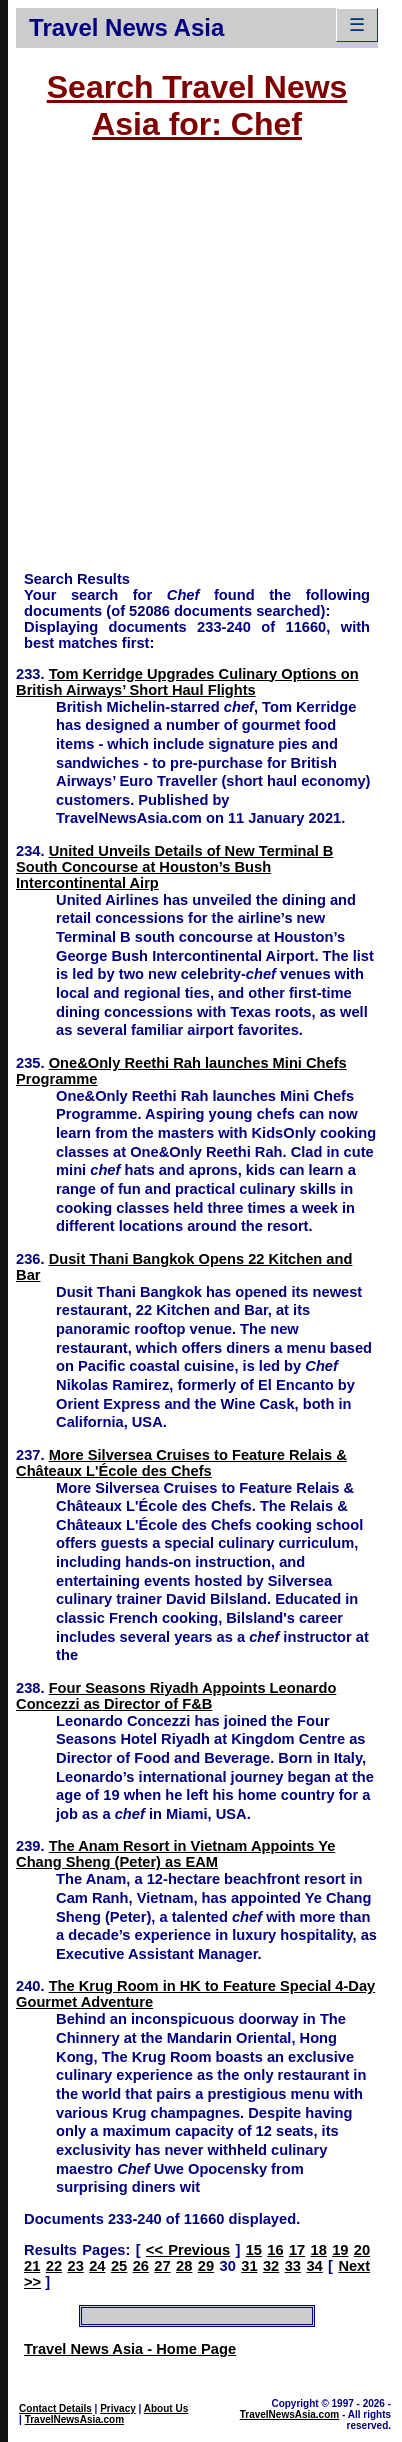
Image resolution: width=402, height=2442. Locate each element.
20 (362, 2250)
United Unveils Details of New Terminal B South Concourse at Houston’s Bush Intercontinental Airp (174, 867)
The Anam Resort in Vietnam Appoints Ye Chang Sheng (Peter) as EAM (175, 1854)
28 (184, 2266)
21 (32, 2266)
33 (293, 2266)
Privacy (118, 2408)
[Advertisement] (188, 365)
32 (271, 2266)
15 (254, 2250)
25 (119, 2266)
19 (340, 2250)
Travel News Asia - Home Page (130, 2349)
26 (141, 2266)
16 (275, 2250)
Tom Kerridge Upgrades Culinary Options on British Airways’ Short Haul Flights (187, 682)
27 (162, 2266)
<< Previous (188, 2250)
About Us (166, 2408)
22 (54, 2266)
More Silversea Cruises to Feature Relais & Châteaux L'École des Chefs (181, 1463)
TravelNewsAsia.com (75, 2419)
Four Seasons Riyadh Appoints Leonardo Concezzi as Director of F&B (176, 1696)
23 (75, 2266)
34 (314, 2266)
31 (249, 2266)
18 (319, 2250)
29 (206, 2266)
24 (97, 2266)
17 (297, 2250)
